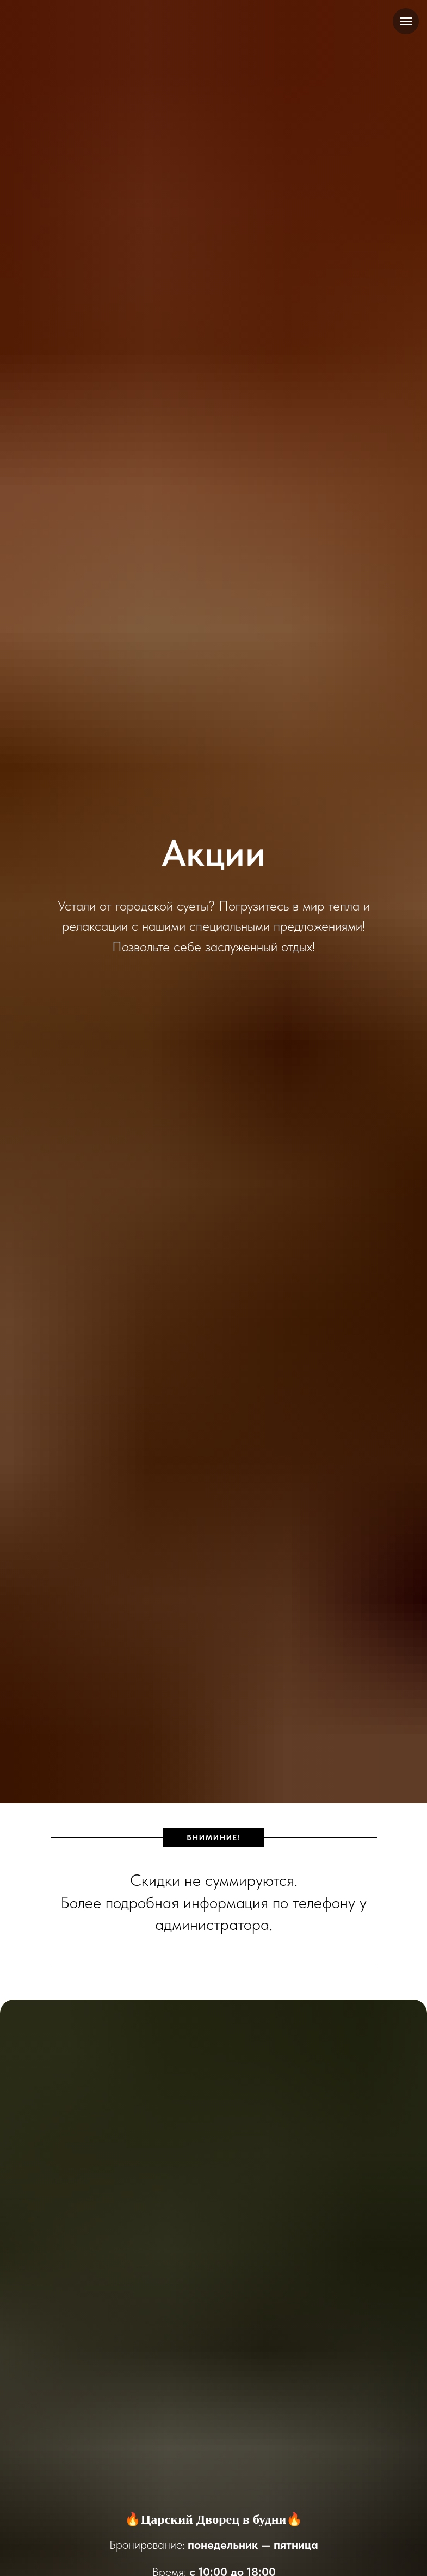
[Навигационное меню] (406, 21)
